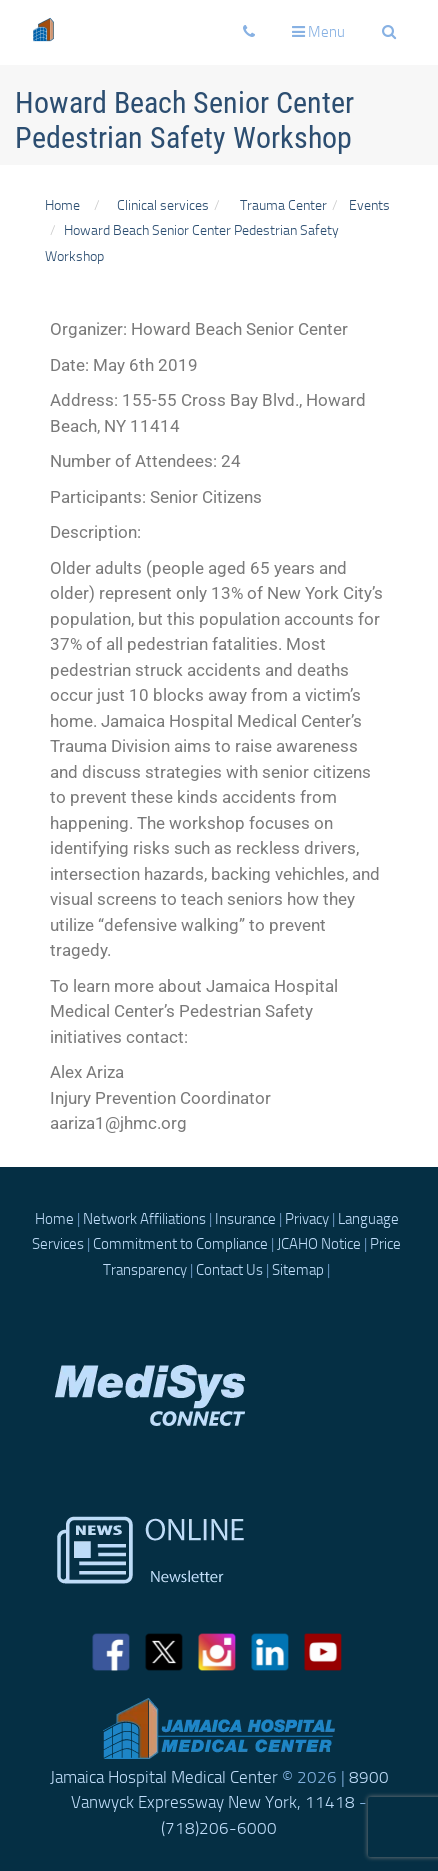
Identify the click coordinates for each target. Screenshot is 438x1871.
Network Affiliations (144, 1219)
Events (369, 205)
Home (62, 205)
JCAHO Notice (319, 1244)
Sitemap (298, 1270)
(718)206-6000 (219, 1828)
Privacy (307, 1219)
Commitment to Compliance (180, 1244)
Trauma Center (283, 205)
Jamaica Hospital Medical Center (164, 1777)
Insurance (245, 1219)
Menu (323, 37)
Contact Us (229, 1270)
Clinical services (160, 205)
